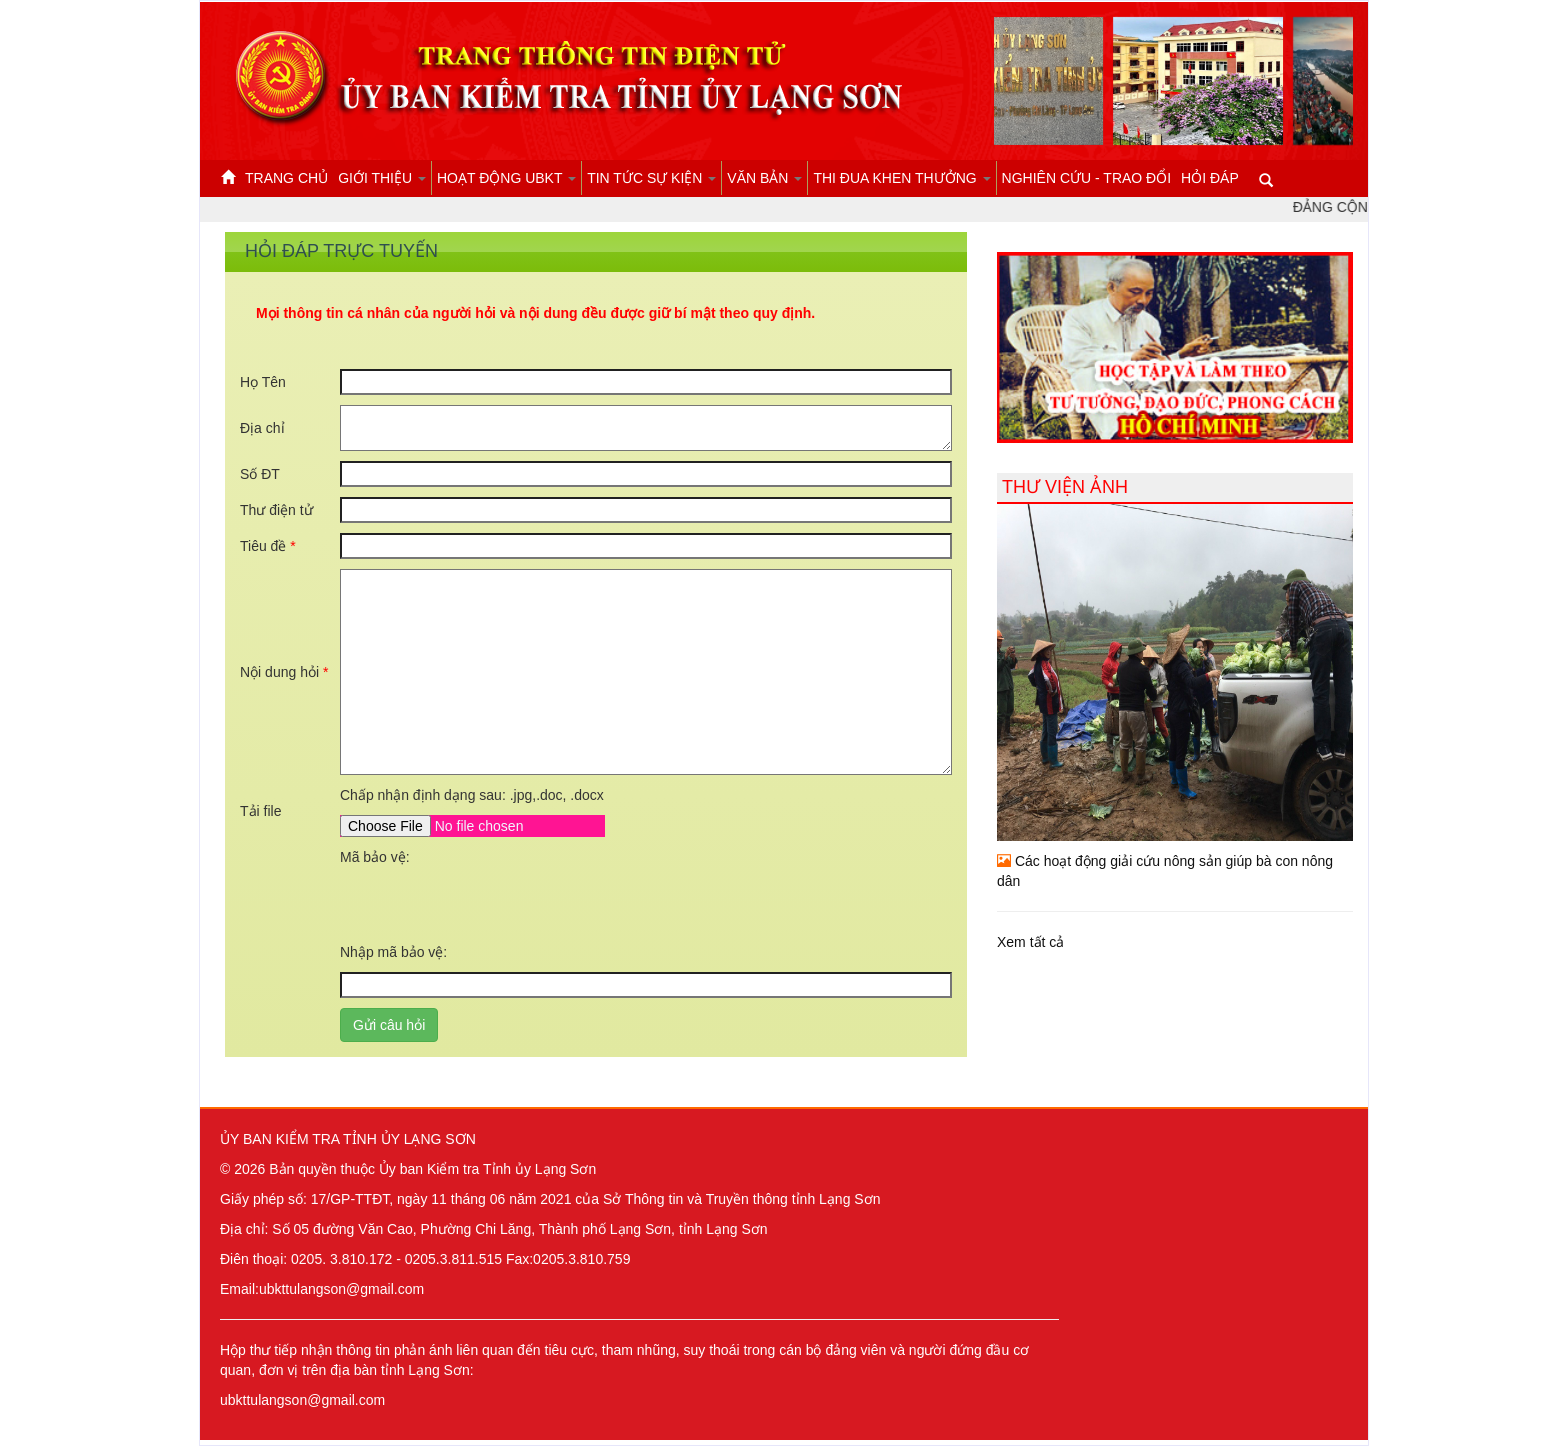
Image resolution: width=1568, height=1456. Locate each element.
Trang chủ (286, 178)
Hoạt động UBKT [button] (506, 178)
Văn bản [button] (764, 178)
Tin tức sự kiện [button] (651, 178)
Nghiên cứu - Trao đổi (1087, 178)
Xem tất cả (1030, 942)
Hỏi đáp (1210, 178)
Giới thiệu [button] (382, 178)
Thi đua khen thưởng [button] (901, 178)
